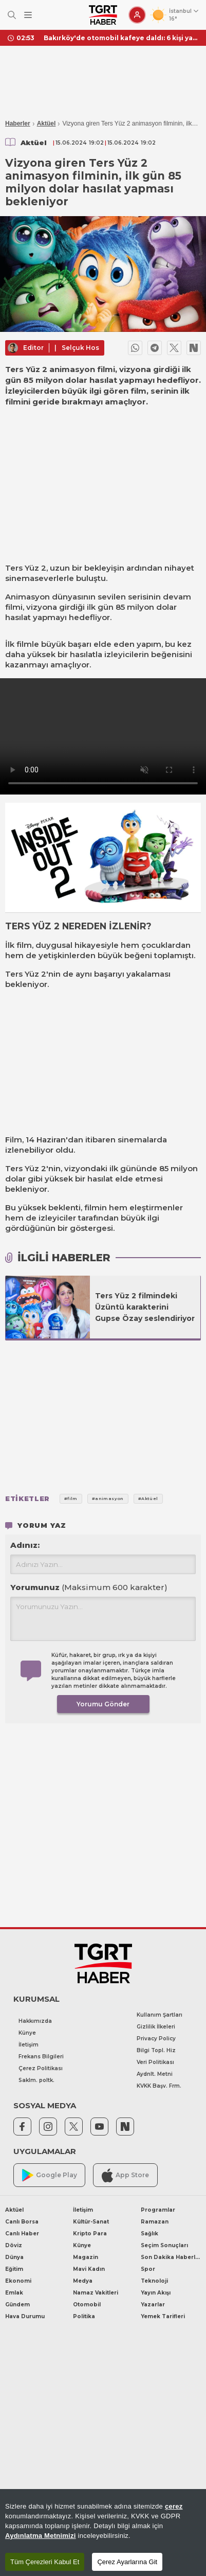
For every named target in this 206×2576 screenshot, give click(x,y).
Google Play (49, 2175)
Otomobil (87, 2304)
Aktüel (46, 123)
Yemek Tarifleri (163, 2316)
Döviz (13, 2245)
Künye (27, 2033)
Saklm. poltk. (36, 2080)
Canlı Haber (22, 2233)
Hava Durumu (25, 2316)
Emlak (14, 2292)
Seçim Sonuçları (164, 2245)
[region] (103, 2532)
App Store (125, 2175)
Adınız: (25, 1545)
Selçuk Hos (80, 347)
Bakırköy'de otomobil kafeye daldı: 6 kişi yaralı (121, 38)
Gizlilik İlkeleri (156, 2026)
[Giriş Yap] (137, 15)
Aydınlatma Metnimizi (40, 2535)
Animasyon (27, 597)
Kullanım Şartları (159, 2015)
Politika (84, 2316)
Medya (82, 2281)
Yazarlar (153, 2304)
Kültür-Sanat (91, 2221)
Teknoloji (154, 2281)
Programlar (158, 2210)
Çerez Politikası (40, 2068)
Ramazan (154, 2221)
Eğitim (14, 2269)
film (24, 945)
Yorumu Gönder (103, 1704)
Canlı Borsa (22, 2221)
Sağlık (149, 2233)
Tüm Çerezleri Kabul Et (44, 2562)
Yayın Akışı (156, 2292)
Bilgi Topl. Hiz (156, 2050)
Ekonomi (18, 2281)
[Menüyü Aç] (28, 15)
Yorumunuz (88, 1587)
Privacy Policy (156, 2038)
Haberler (17, 123)
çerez (174, 2506)
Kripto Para (90, 2233)
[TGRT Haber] (103, 15)
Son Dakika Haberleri (171, 2257)
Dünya (14, 2257)
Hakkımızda (35, 2021)
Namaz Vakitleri (95, 2292)
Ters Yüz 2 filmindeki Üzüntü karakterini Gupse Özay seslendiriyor (145, 1307)
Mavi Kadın (89, 2269)
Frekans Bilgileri (41, 2056)
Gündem (17, 2304)
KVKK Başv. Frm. (159, 2086)
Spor (148, 2269)
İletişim (28, 2044)
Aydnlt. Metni (155, 2074)
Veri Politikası (155, 2062)
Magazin (85, 2257)
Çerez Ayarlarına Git (127, 2562)
